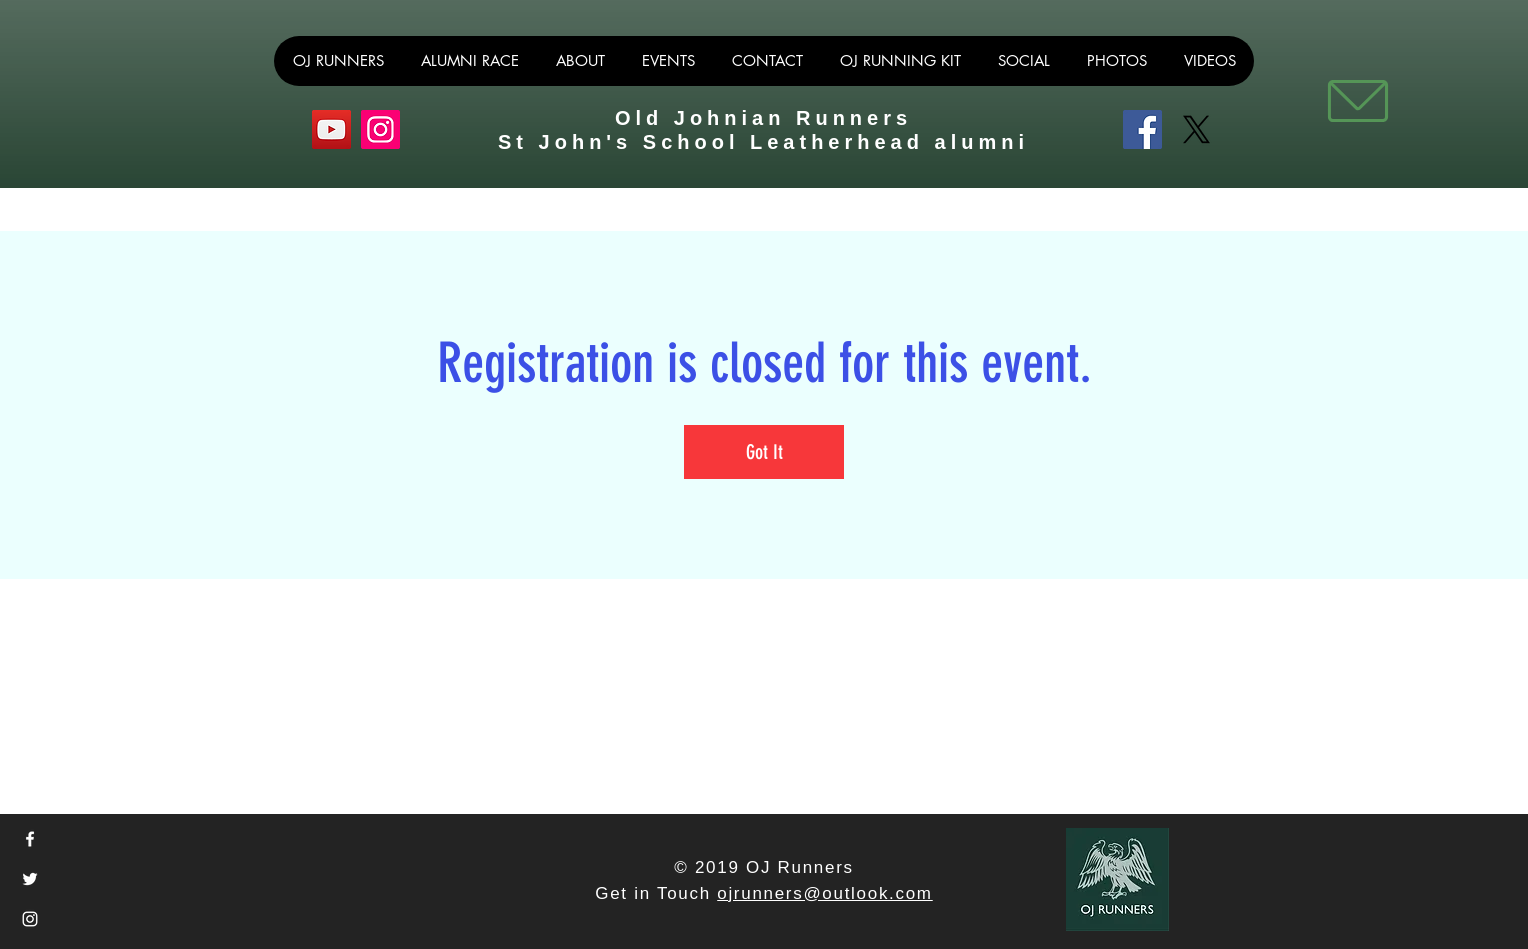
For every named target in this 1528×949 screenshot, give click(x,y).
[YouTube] (331, 129)
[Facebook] (1142, 129)
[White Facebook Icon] (30, 839)
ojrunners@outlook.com (825, 893)
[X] (1196, 129)
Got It (764, 452)
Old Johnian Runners (763, 118)
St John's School (624, 142)
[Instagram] (380, 129)
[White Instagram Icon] (30, 919)
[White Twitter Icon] (30, 879)
